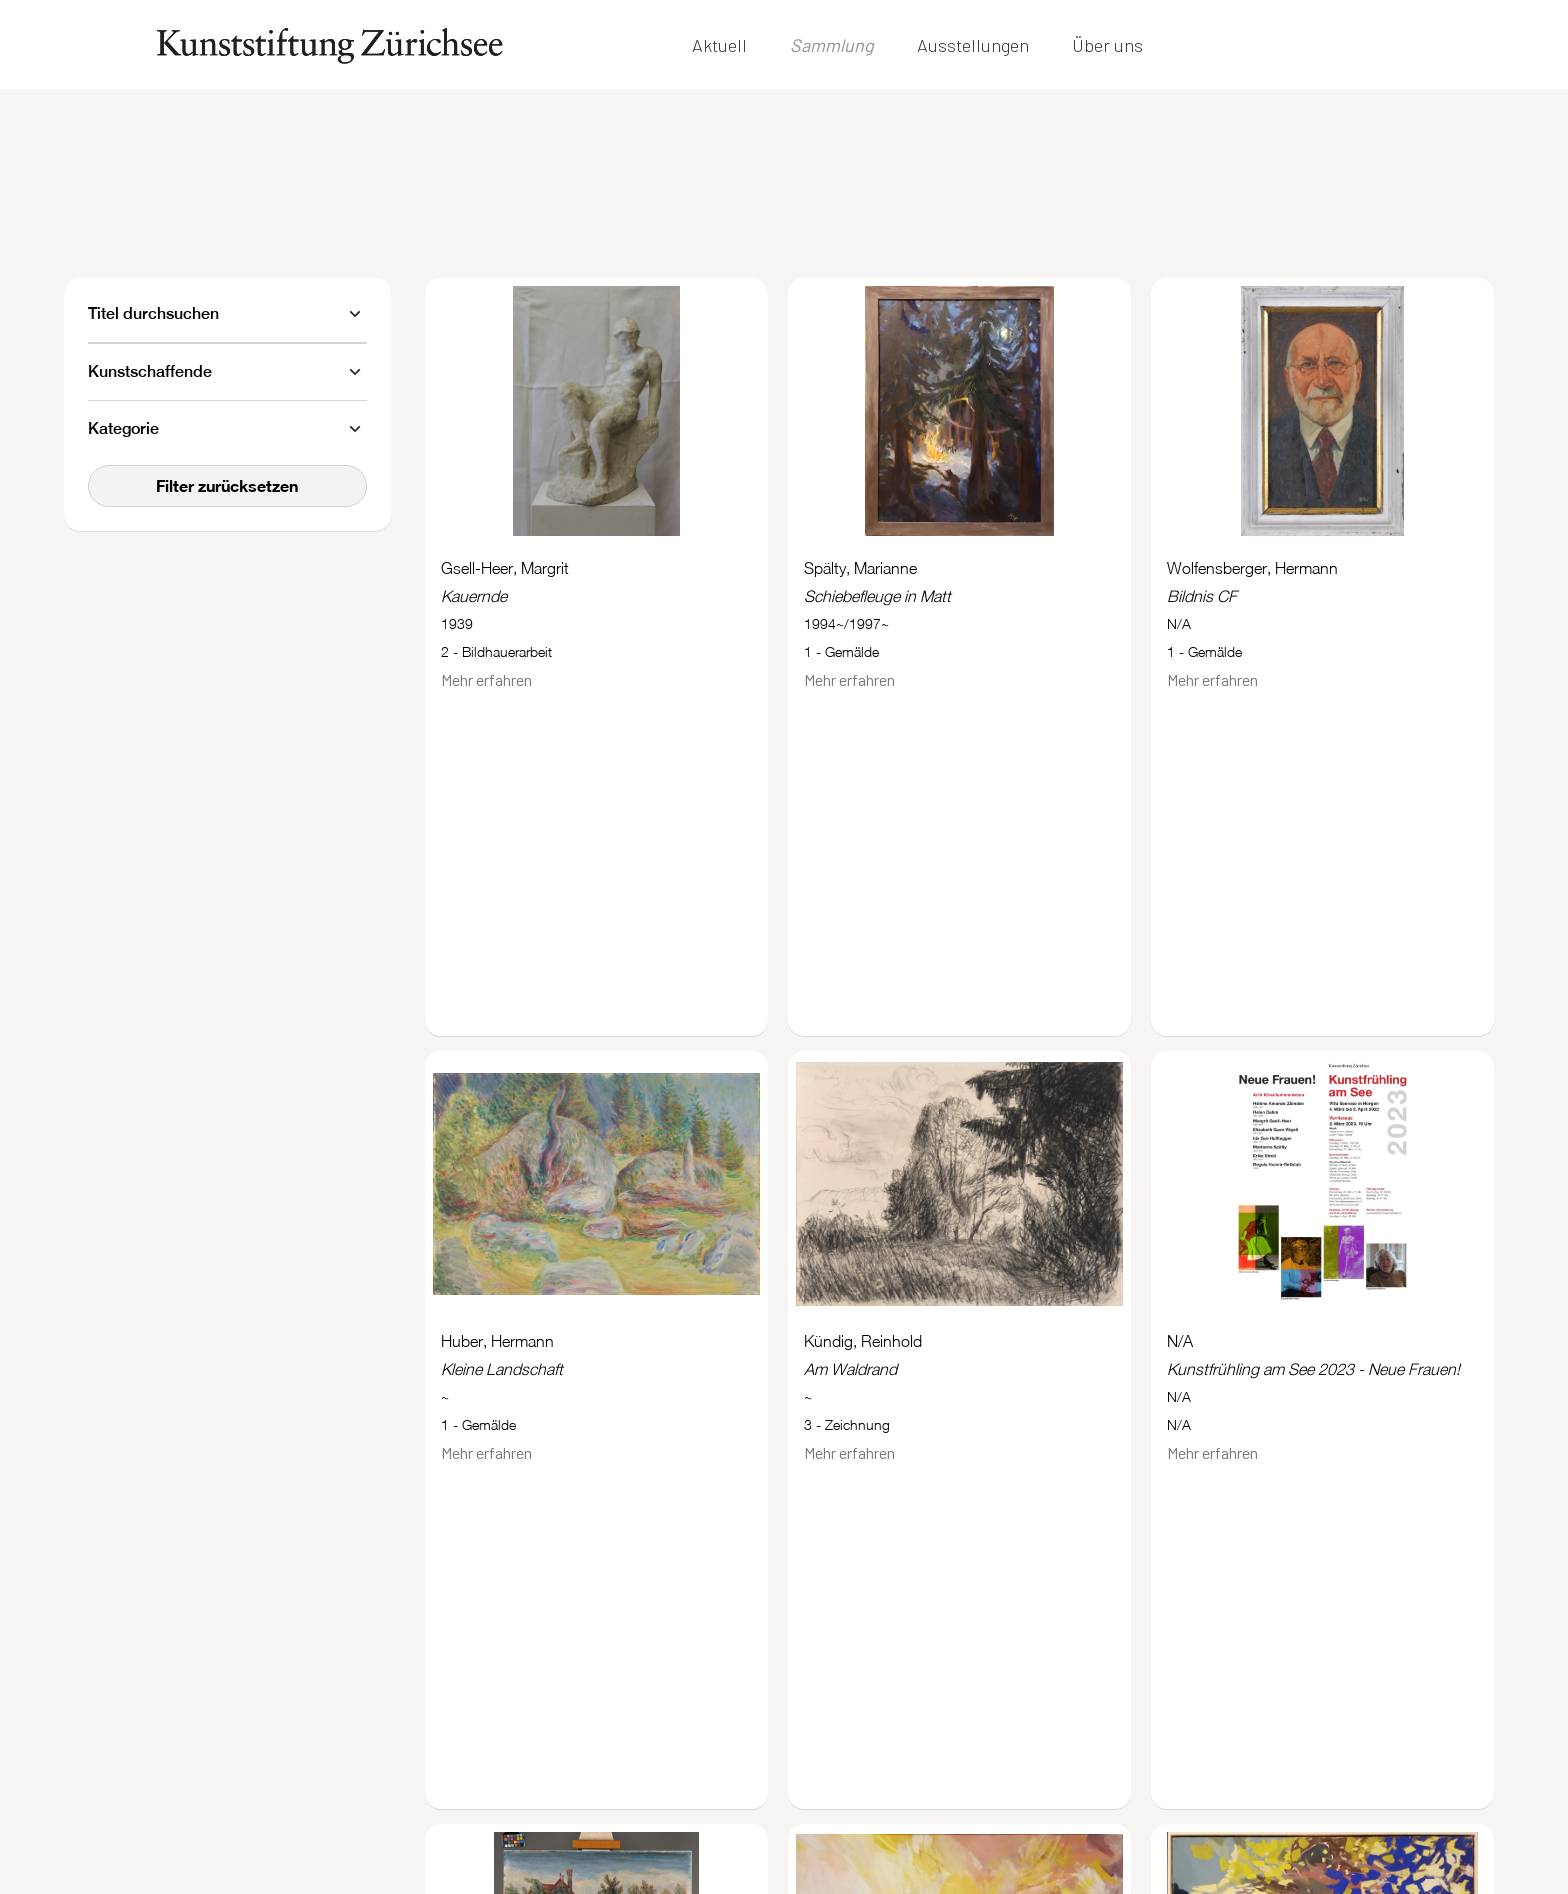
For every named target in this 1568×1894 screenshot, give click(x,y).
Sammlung (832, 45)
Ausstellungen (973, 45)
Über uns (1107, 45)
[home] (330, 45)
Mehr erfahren (486, 679)
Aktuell (719, 45)
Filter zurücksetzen (227, 485)
